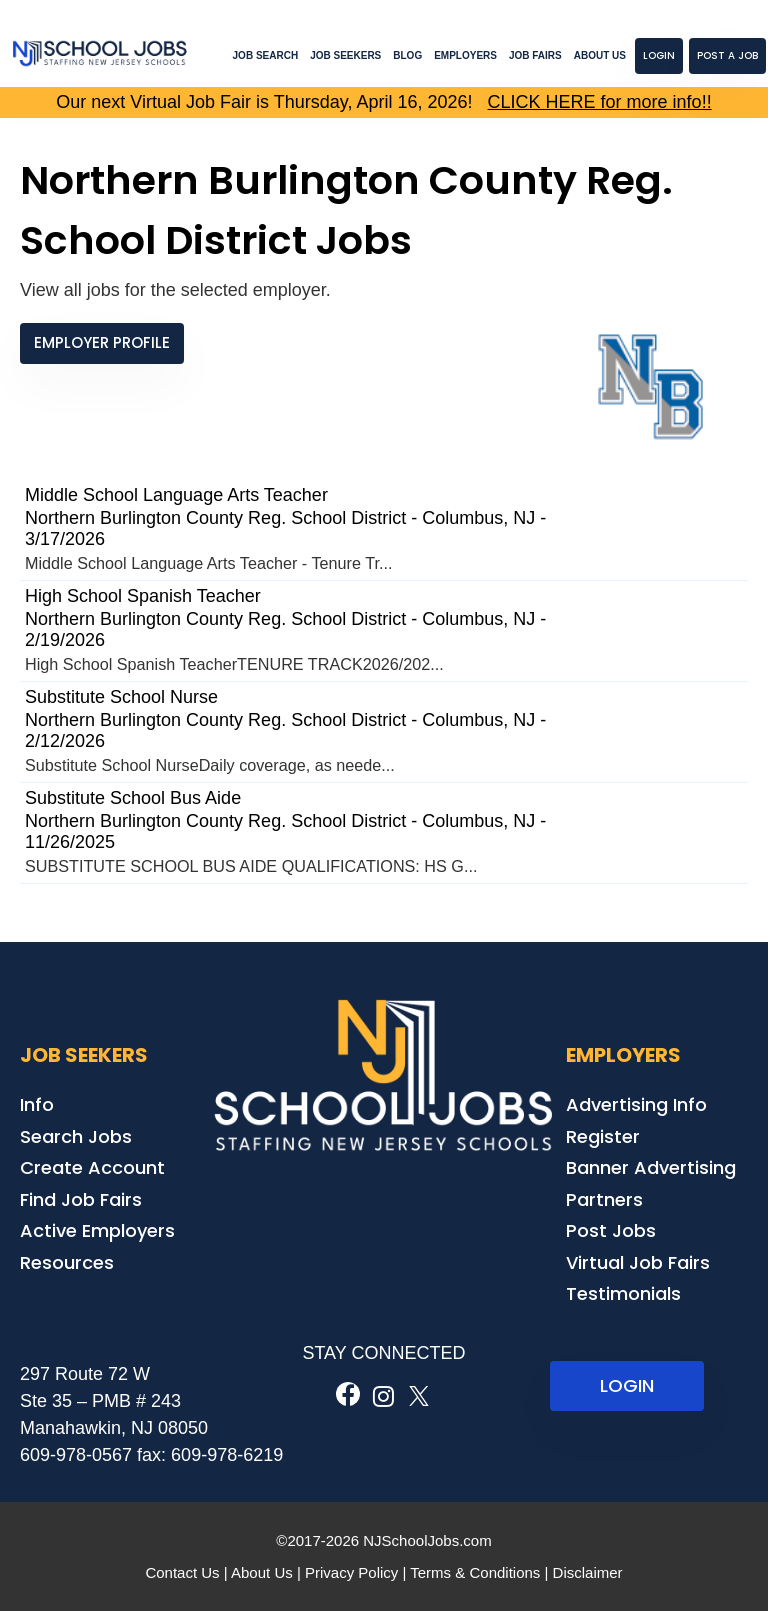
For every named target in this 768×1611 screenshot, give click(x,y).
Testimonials (623, 1293)
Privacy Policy (351, 1572)
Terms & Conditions (475, 1572)
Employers (465, 55)
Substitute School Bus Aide (133, 798)
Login (659, 55)
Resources (67, 1262)
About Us (600, 55)
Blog (407, 55)
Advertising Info (636, 1104)
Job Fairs (535, 55)
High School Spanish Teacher (143, 596)
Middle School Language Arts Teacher (176, 495)
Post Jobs (611, 1230)
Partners (604, 1199)
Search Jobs (76, 1136)
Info (37, 1104)
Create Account (92, 1167)
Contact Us (182, 1572)
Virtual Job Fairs (638, 1262)
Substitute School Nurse (121, 697)
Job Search (266, 55)
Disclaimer (588, 1572)
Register (603, 1136)
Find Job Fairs (81, 1199)
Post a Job (727, 55)
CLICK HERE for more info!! (600, 102)
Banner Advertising (651, 1167)
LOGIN (627, 1385)
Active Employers (97, 1230)
